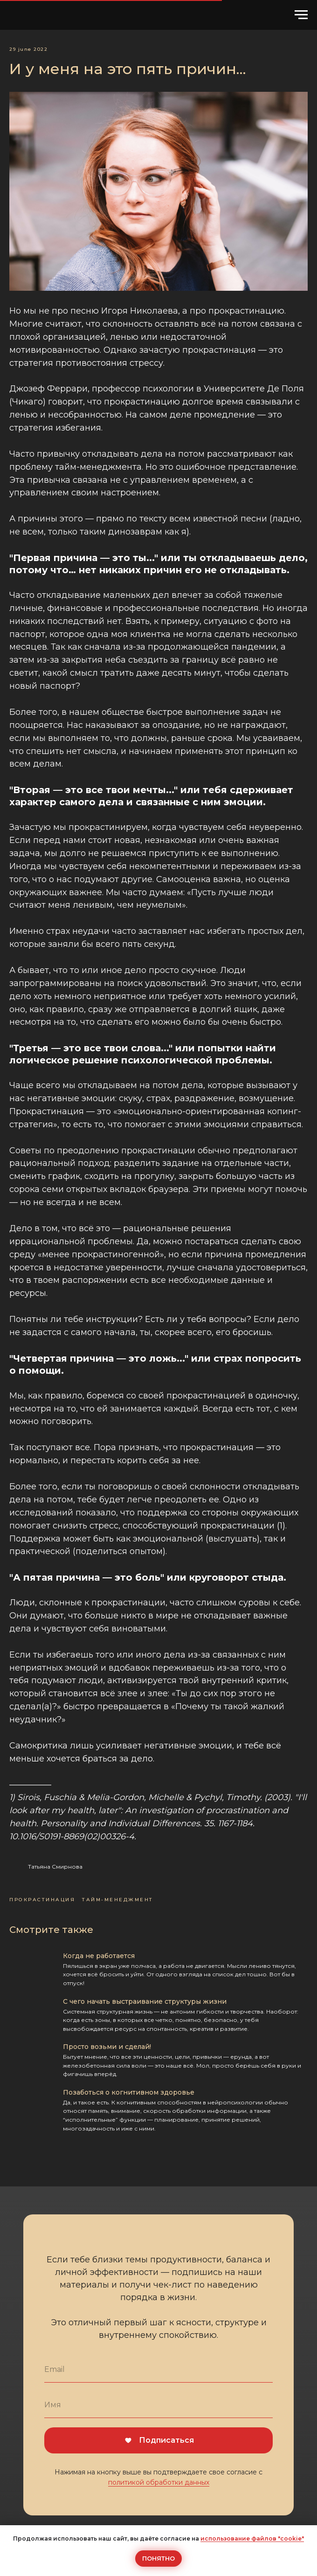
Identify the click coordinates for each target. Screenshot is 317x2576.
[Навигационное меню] (301, 15)
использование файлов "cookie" (252, 2538)
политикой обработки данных (158, 2482)
